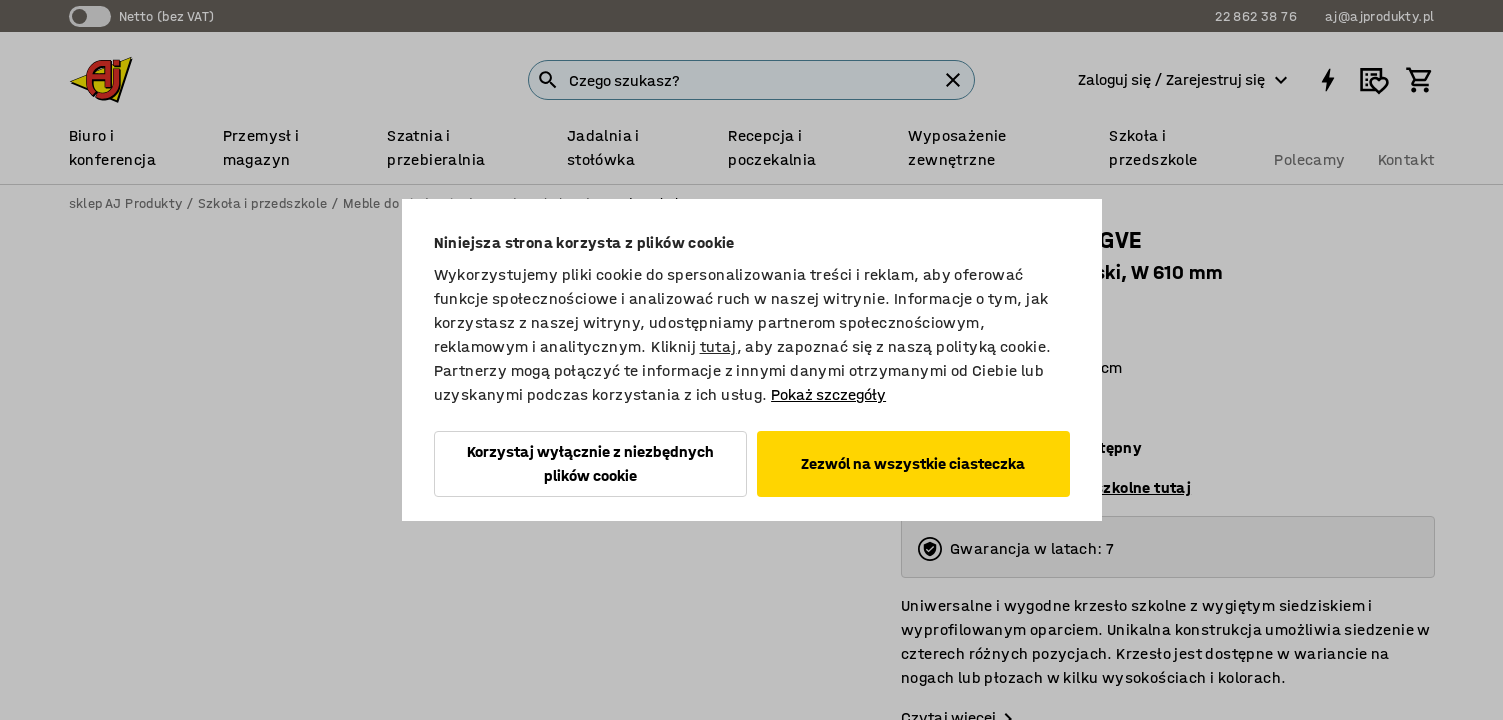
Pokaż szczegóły (828, 394)
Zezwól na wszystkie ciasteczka (913, 463)
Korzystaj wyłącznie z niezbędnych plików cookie (590, 463)
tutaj (718, 346)
